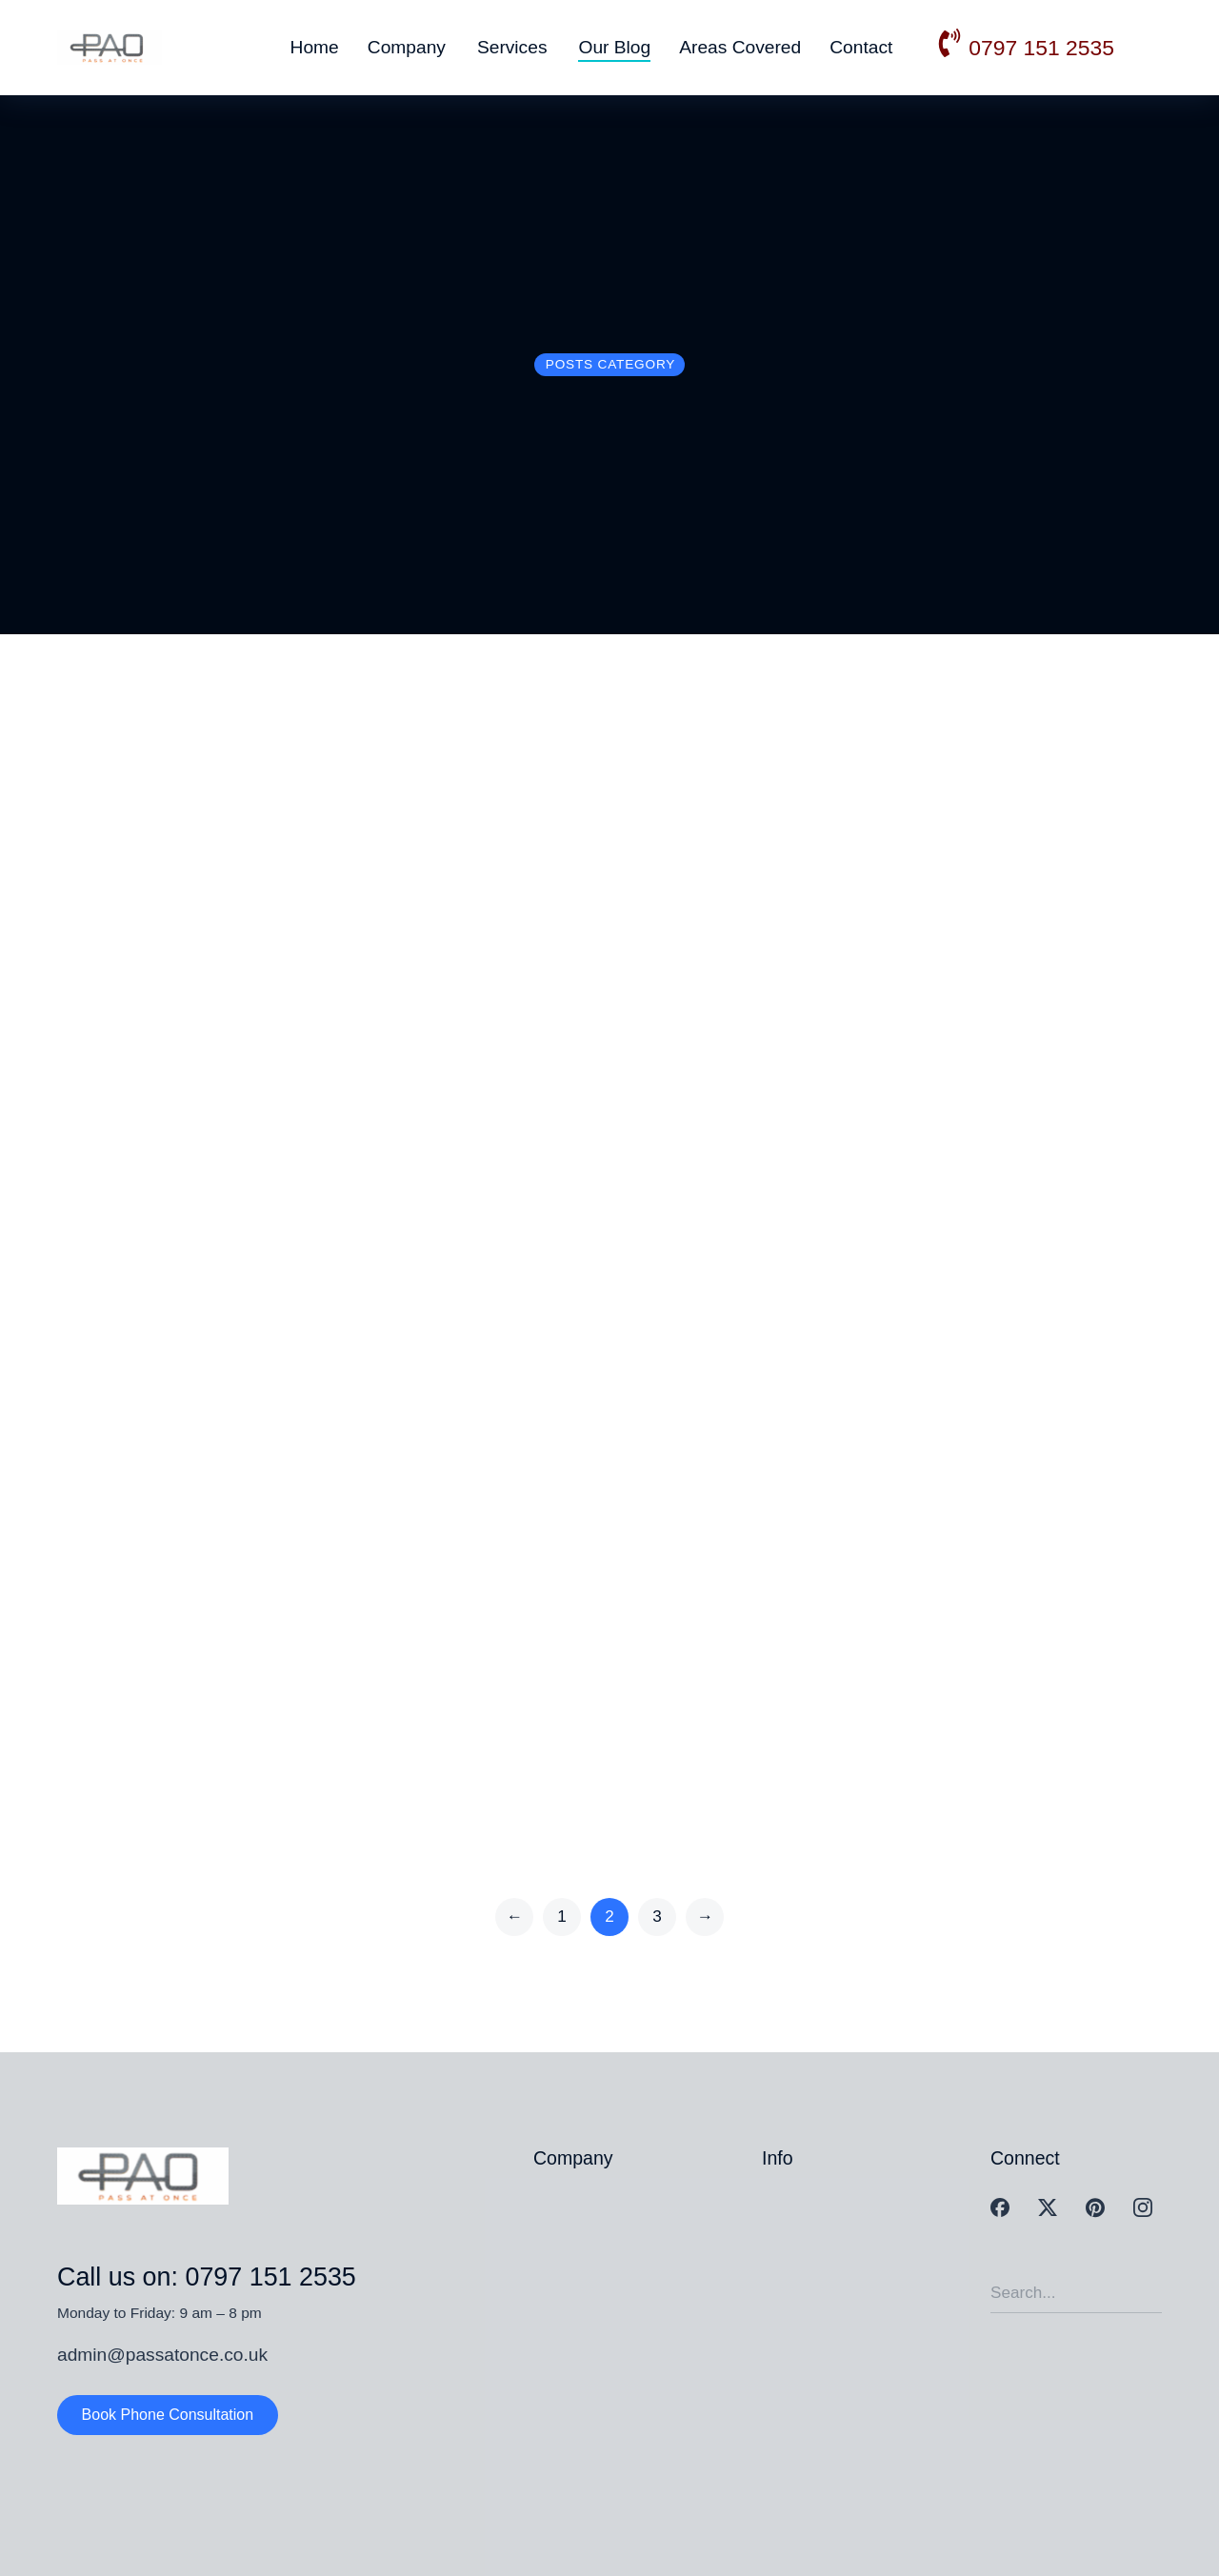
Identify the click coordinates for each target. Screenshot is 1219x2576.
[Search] (1147, 2293)
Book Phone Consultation (168, 2414)
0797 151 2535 (1041, 47)
